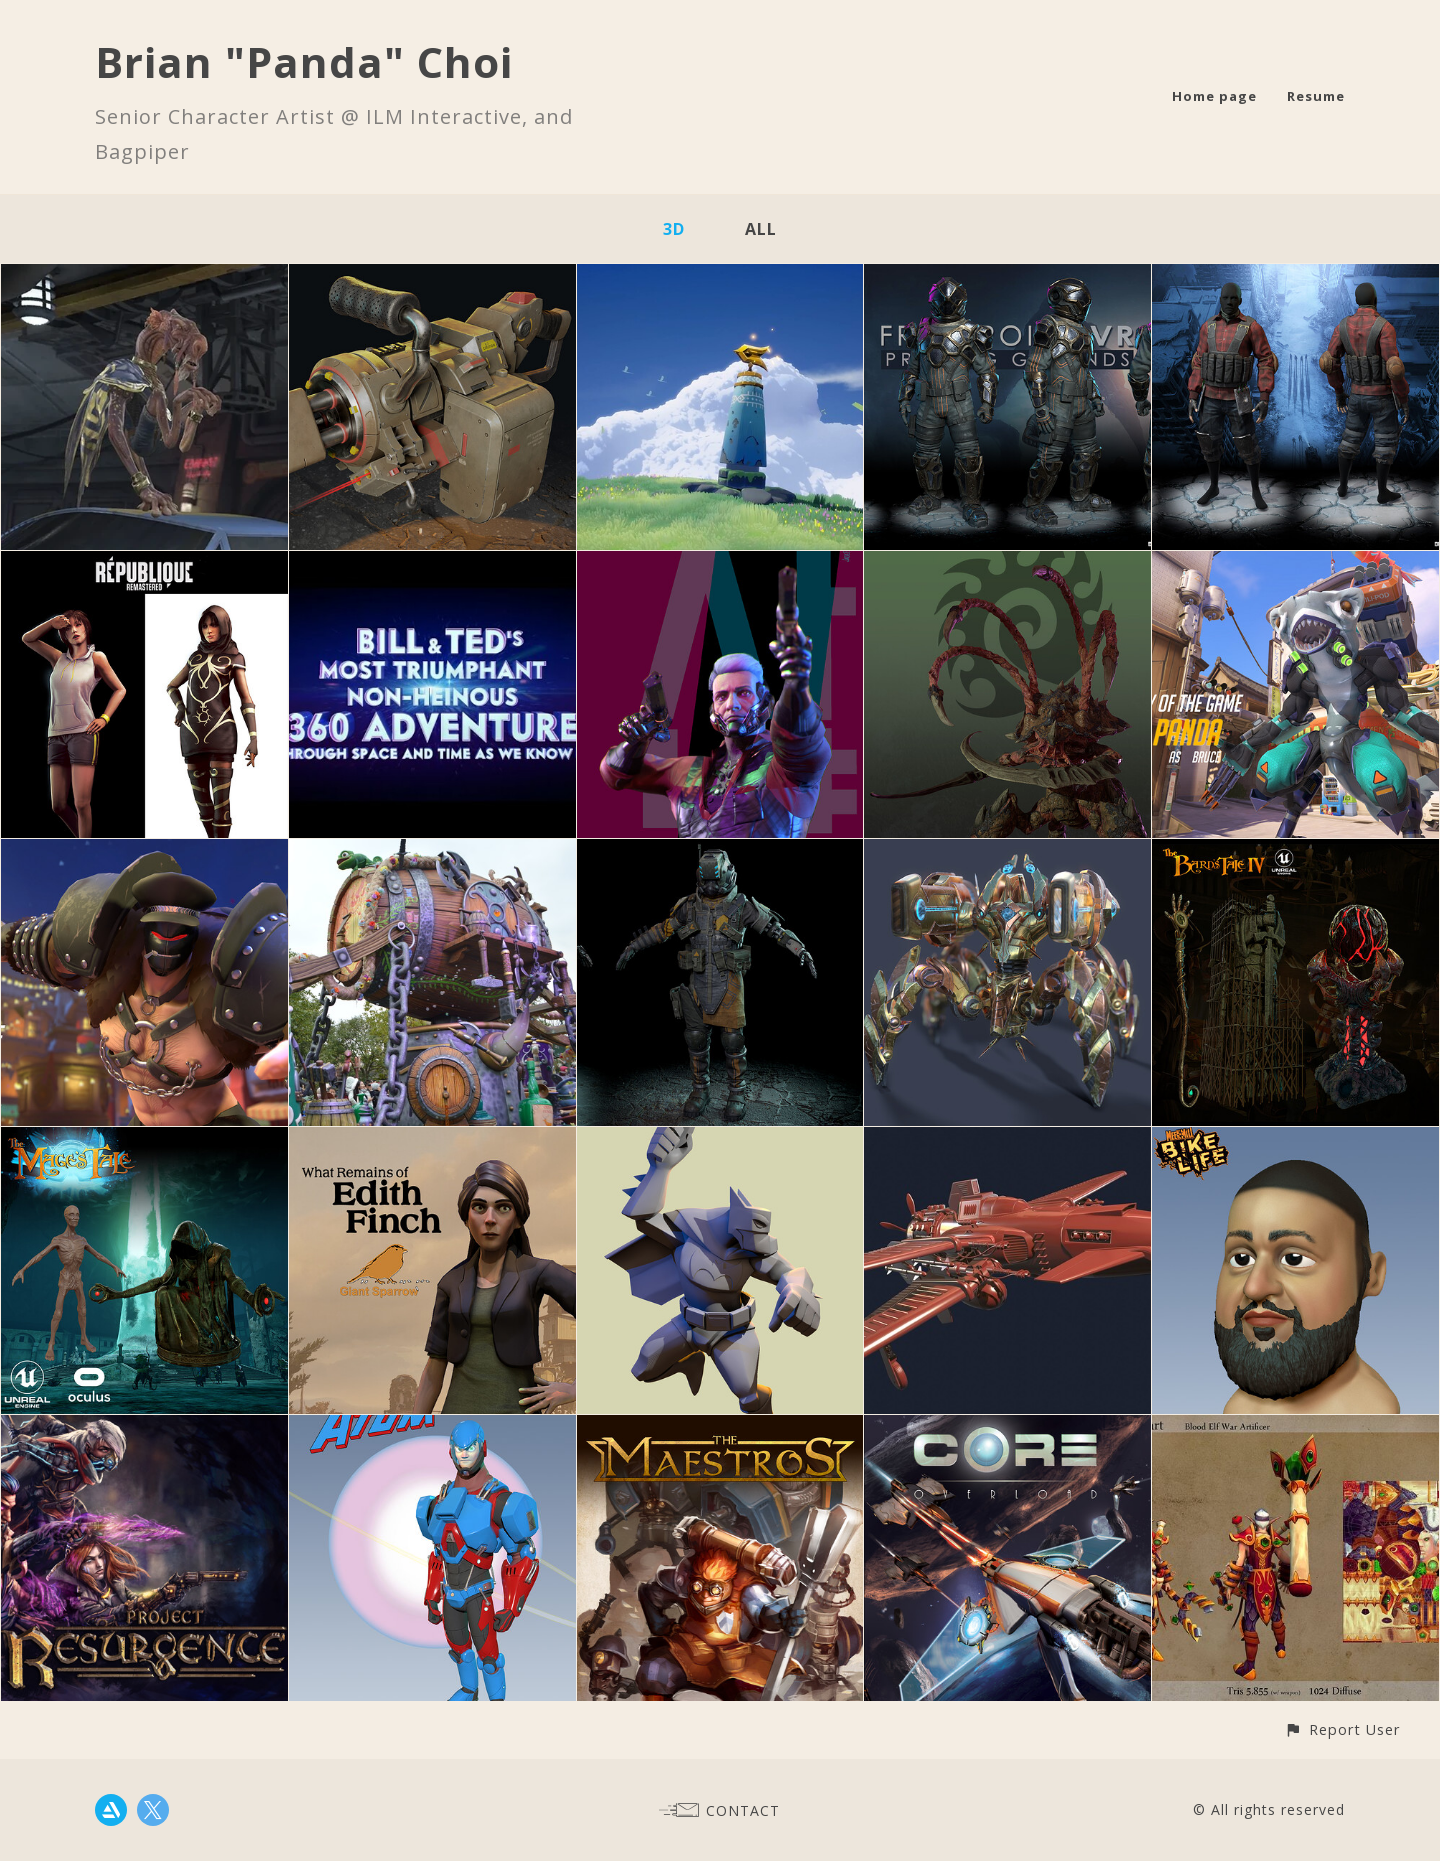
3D (674, 229)
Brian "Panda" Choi (304, 61)
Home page (1214, 96)
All (761, 229)
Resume (1316, 96)
